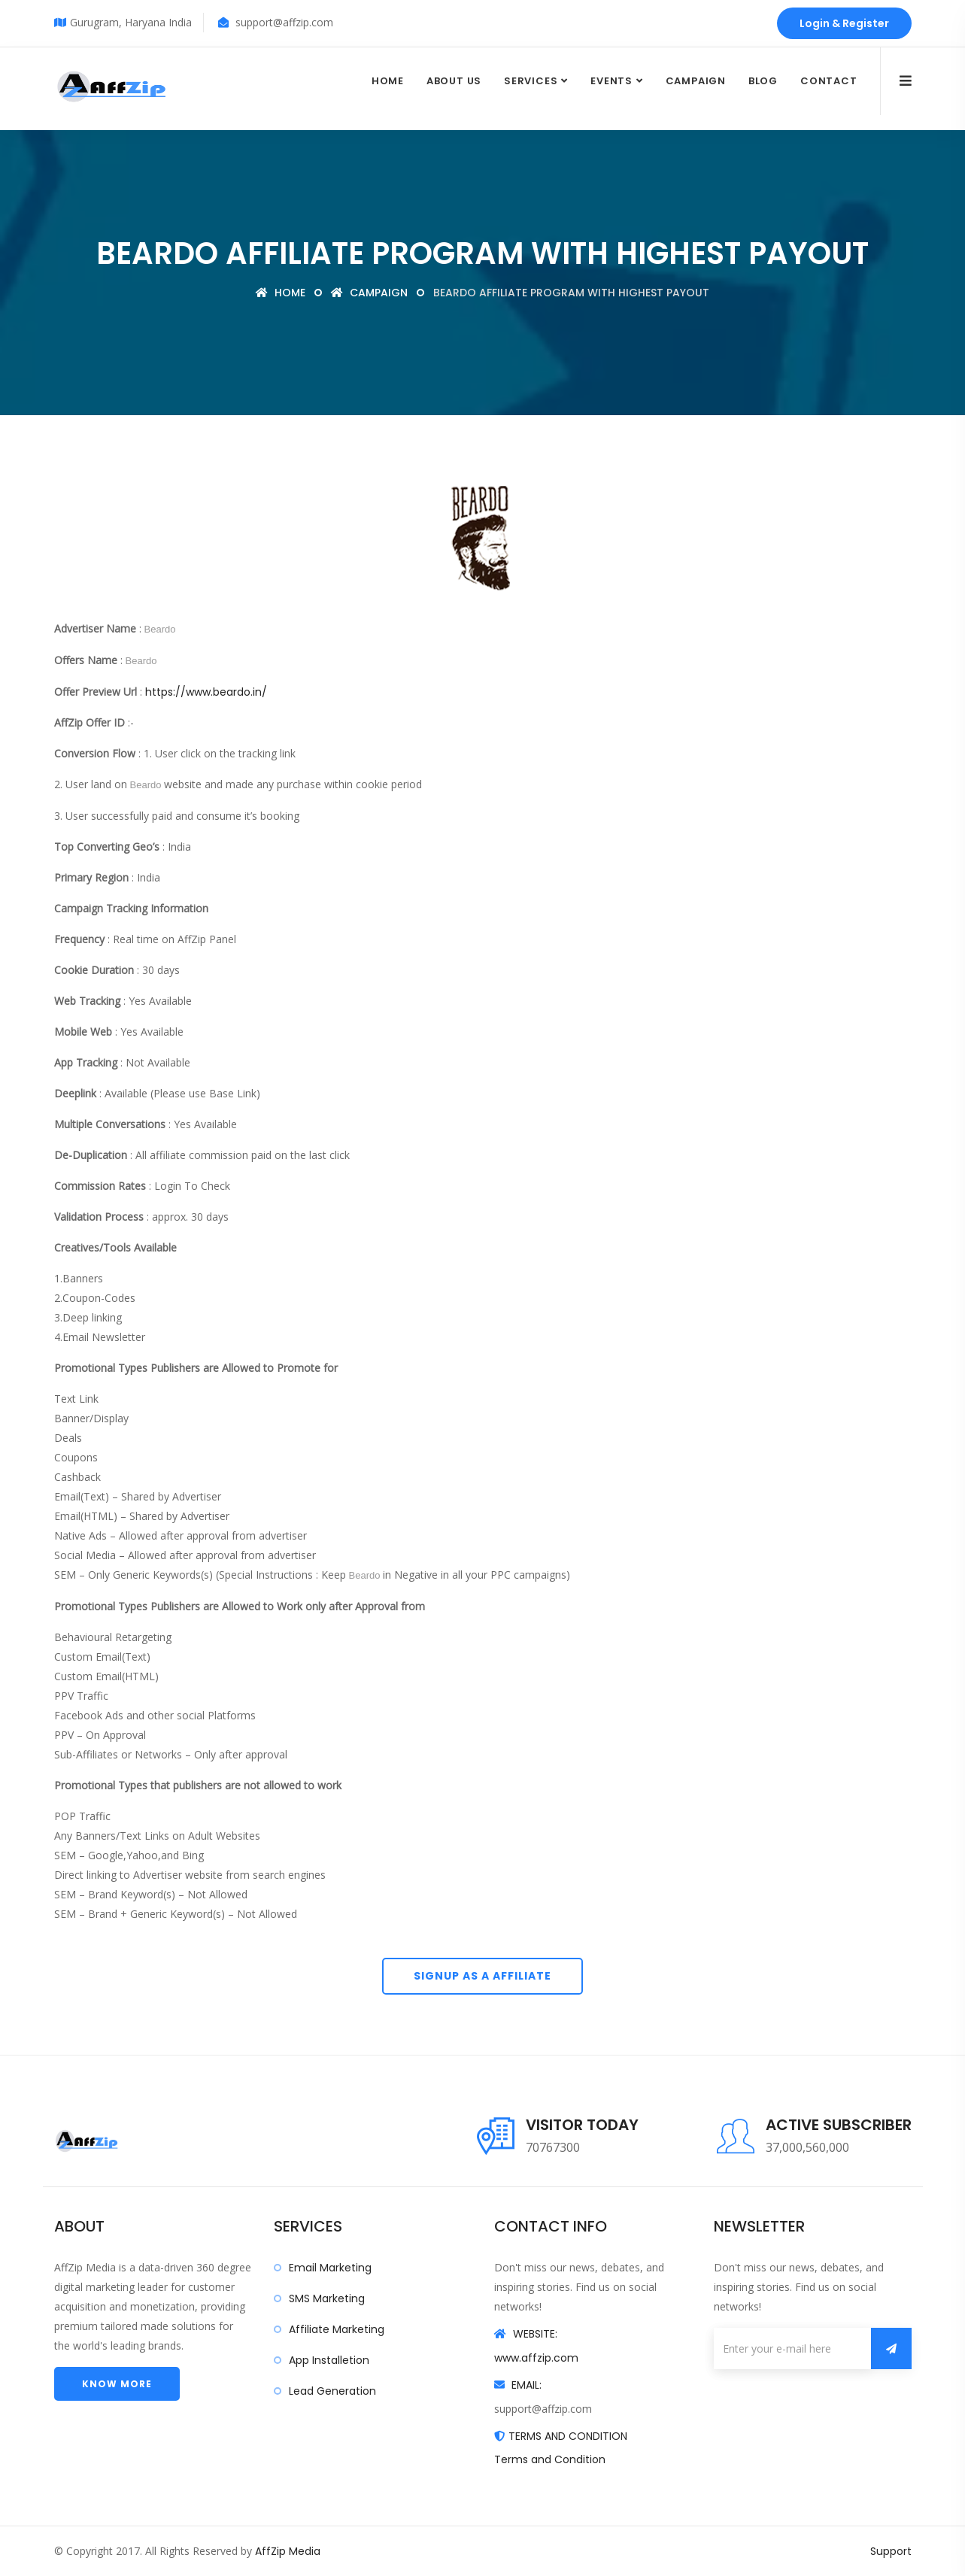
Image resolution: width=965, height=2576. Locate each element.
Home (388, 81)
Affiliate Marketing (336, 2329)
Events (611, 81)
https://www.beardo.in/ (206, 691)
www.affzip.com (536, 2357)
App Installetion (329, 2360)
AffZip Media (287, 2551)
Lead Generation (332, 2391)
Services (530, 81)
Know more (117, 2383)
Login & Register (844, 23)
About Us (453, 81)
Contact (828, 81)
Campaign (696, 81)
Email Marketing (330, 2267)
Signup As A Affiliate (482, 1975)
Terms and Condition (549, 2459)
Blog (763, 81)
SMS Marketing (327, 2298)
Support (891, 2551)
